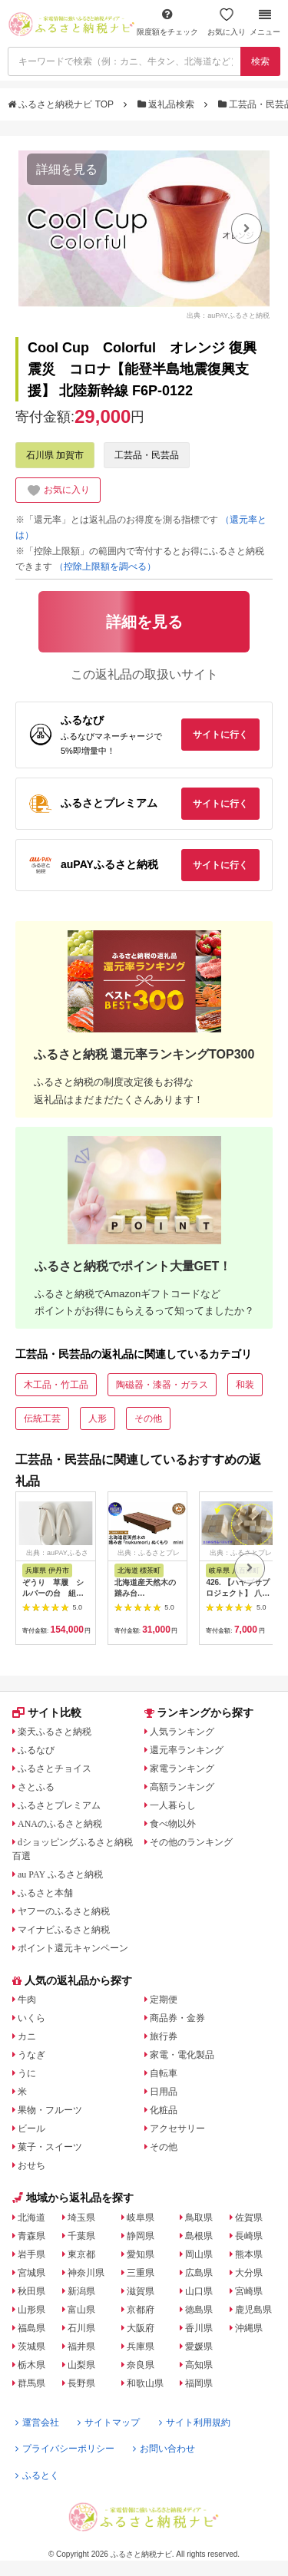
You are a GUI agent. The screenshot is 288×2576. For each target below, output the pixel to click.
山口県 (199, 2291)
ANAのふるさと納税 (60, 1823)
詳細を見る (67, 169)
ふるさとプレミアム (59, 1805)
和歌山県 (145, 2383)
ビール (31, 2128)
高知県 (199, 2365)
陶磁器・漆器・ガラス (162, 1384)
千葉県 (81, 2236)
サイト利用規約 (194, 2422)
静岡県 (140, 2236)
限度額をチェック (167, 22)
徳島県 (199, 2309)
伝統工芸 (42, 1418)
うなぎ (31, 2054)
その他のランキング (191, 1842)
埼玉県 (81, 2217)
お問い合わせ (164, 2448)
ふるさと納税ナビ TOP (62, 104)
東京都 (81, 2254)
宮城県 (31, 2272)
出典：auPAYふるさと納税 (228, 315)
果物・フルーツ (50, 2110)
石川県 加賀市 (55, 455)
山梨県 (81, 2365)
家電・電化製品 (182, 2054)
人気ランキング (182, 1731)
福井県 (81, 2346)
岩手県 (31, 2254)
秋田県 (31, 2291)
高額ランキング (182, 1787)
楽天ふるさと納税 (54, 1731)
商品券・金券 (177, 2018)
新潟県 (81, 2291)
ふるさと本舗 (45, 1892)
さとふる (36, 1787)
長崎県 (249, 2236)
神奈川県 (86, 2272)
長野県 (81, 2383)
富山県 (81, 2309)
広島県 (199, 2272)
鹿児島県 (253, 2309)
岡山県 (199, 2254)
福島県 (31, 2328)
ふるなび (36, 1750)
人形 (97, 1418)
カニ (27, 2036)
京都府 (140, 2309)
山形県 (31, 2309)
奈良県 (140, 2365)
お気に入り (226, 22)
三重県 (140, 2272)
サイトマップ (109, 2422)
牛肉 (27, 1999)
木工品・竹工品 (56, 1384)
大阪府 (140, 2328)
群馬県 (31, 2383)
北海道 (31, 2217)
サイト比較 (46, 1712)
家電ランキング (182, 1768)
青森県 (31, 2236)
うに (27, 2073)
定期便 (163, 1999)
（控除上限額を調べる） (105, 566)
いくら (31, 2018)
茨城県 (31, 2346)
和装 (245, 1384)
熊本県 (249, 2254)
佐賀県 (249, 2217)
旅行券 (163, 2036)
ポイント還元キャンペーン (73, 1948)
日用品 (163, 2091)
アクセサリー (177, 2128)
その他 (148, 1418)
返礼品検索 (167, 104)
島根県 (199, 2236)
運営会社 (37, 2422)
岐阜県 (140, 2217)
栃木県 (31, 2365)
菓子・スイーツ (50, 2147)
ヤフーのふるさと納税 (64, 1911)
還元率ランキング (186, 1750)
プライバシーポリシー (64, 2448)
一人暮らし (173, 1805)
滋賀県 (140, 2291)
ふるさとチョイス (54, 1768)
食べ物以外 (173, 1823)
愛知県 (140, 2254)
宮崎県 (249, 2291)
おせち (31, 2165)
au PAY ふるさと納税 (60, 1874)
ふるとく (37, 2475)
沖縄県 (249, 2328)
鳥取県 (199, 2217)
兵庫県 (140, 2346)
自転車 (163, 2073)
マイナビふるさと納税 (64, 1929)
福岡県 (199, 2383)
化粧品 (163, 2110)
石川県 (81, 2328)
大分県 (249, 2272)
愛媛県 (199, 2346)
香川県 (199, 2328)
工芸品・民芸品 (146, 455)
